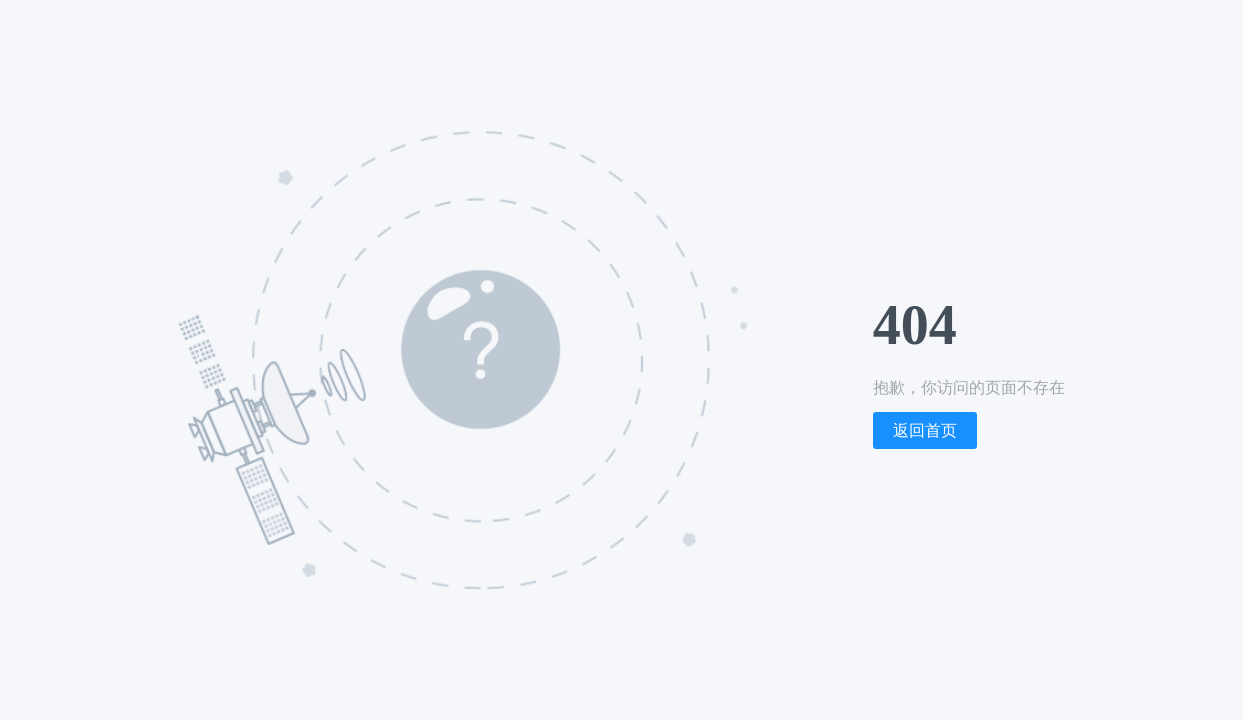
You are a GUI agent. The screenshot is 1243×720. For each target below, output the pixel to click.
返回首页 (925, 430)
